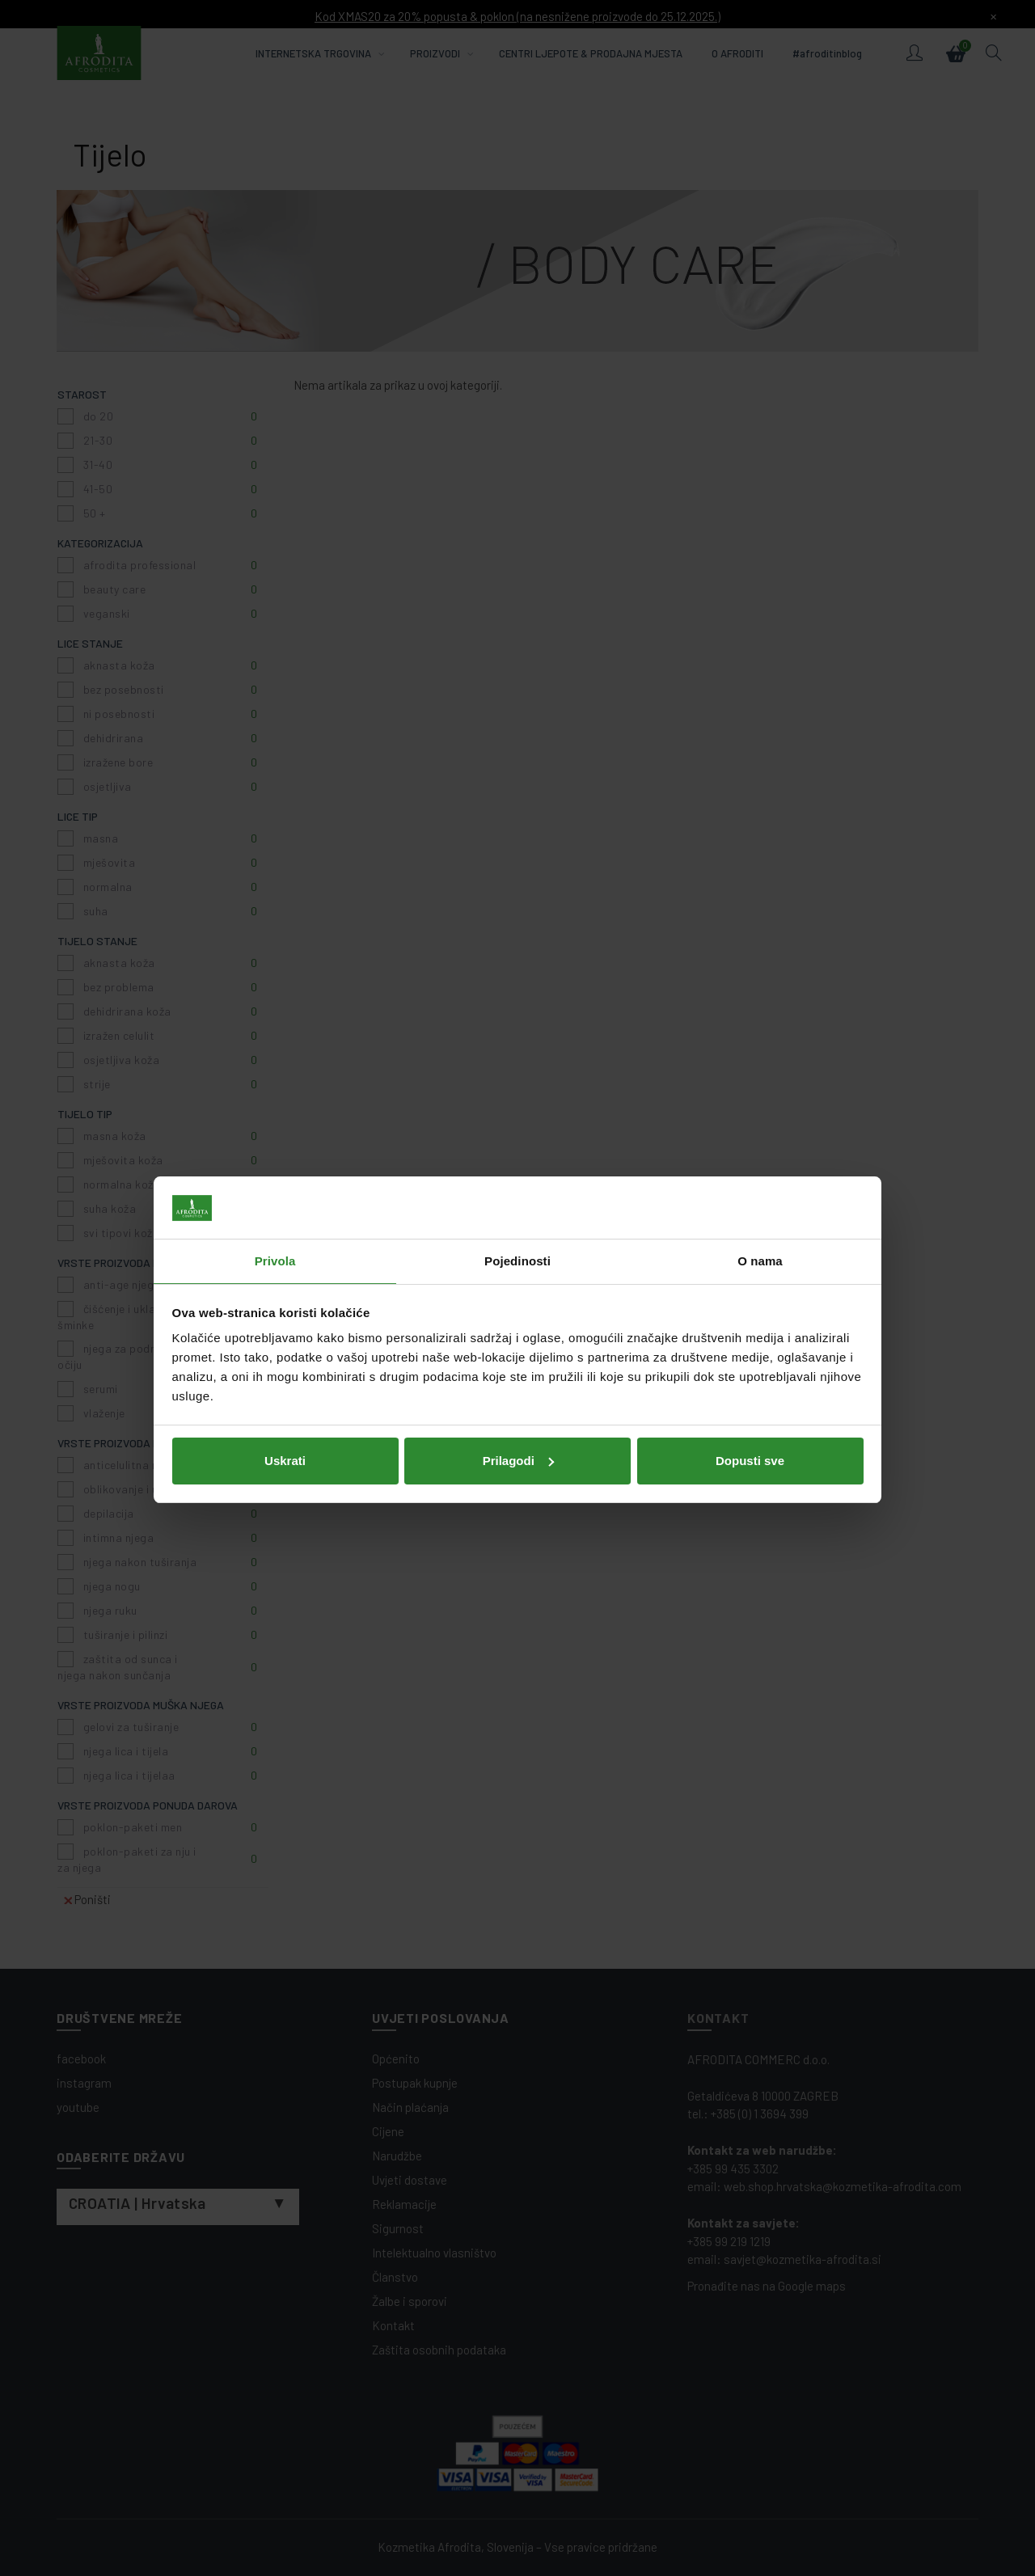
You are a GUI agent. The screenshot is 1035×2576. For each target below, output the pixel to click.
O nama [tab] (760, 1209)
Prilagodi (518, 1408)
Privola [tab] (275, 1209)
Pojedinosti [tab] (517, 1209)
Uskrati (285, 1408)
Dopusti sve (750, 1408)
